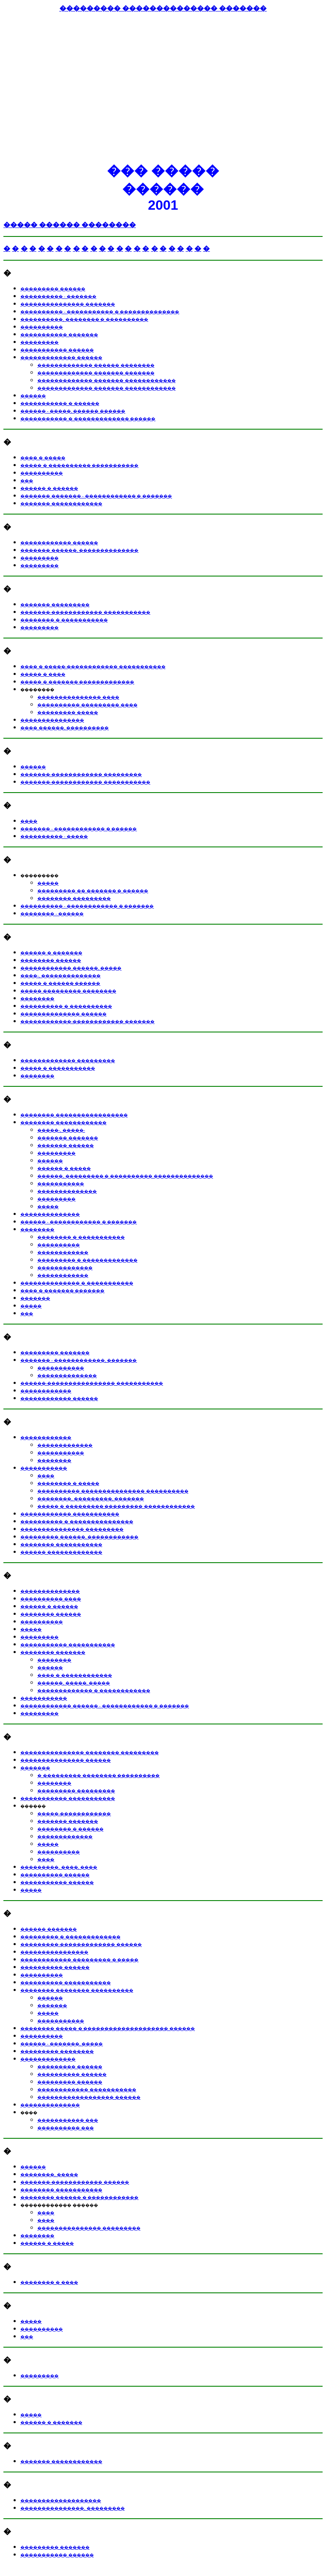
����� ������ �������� (69, 224)
